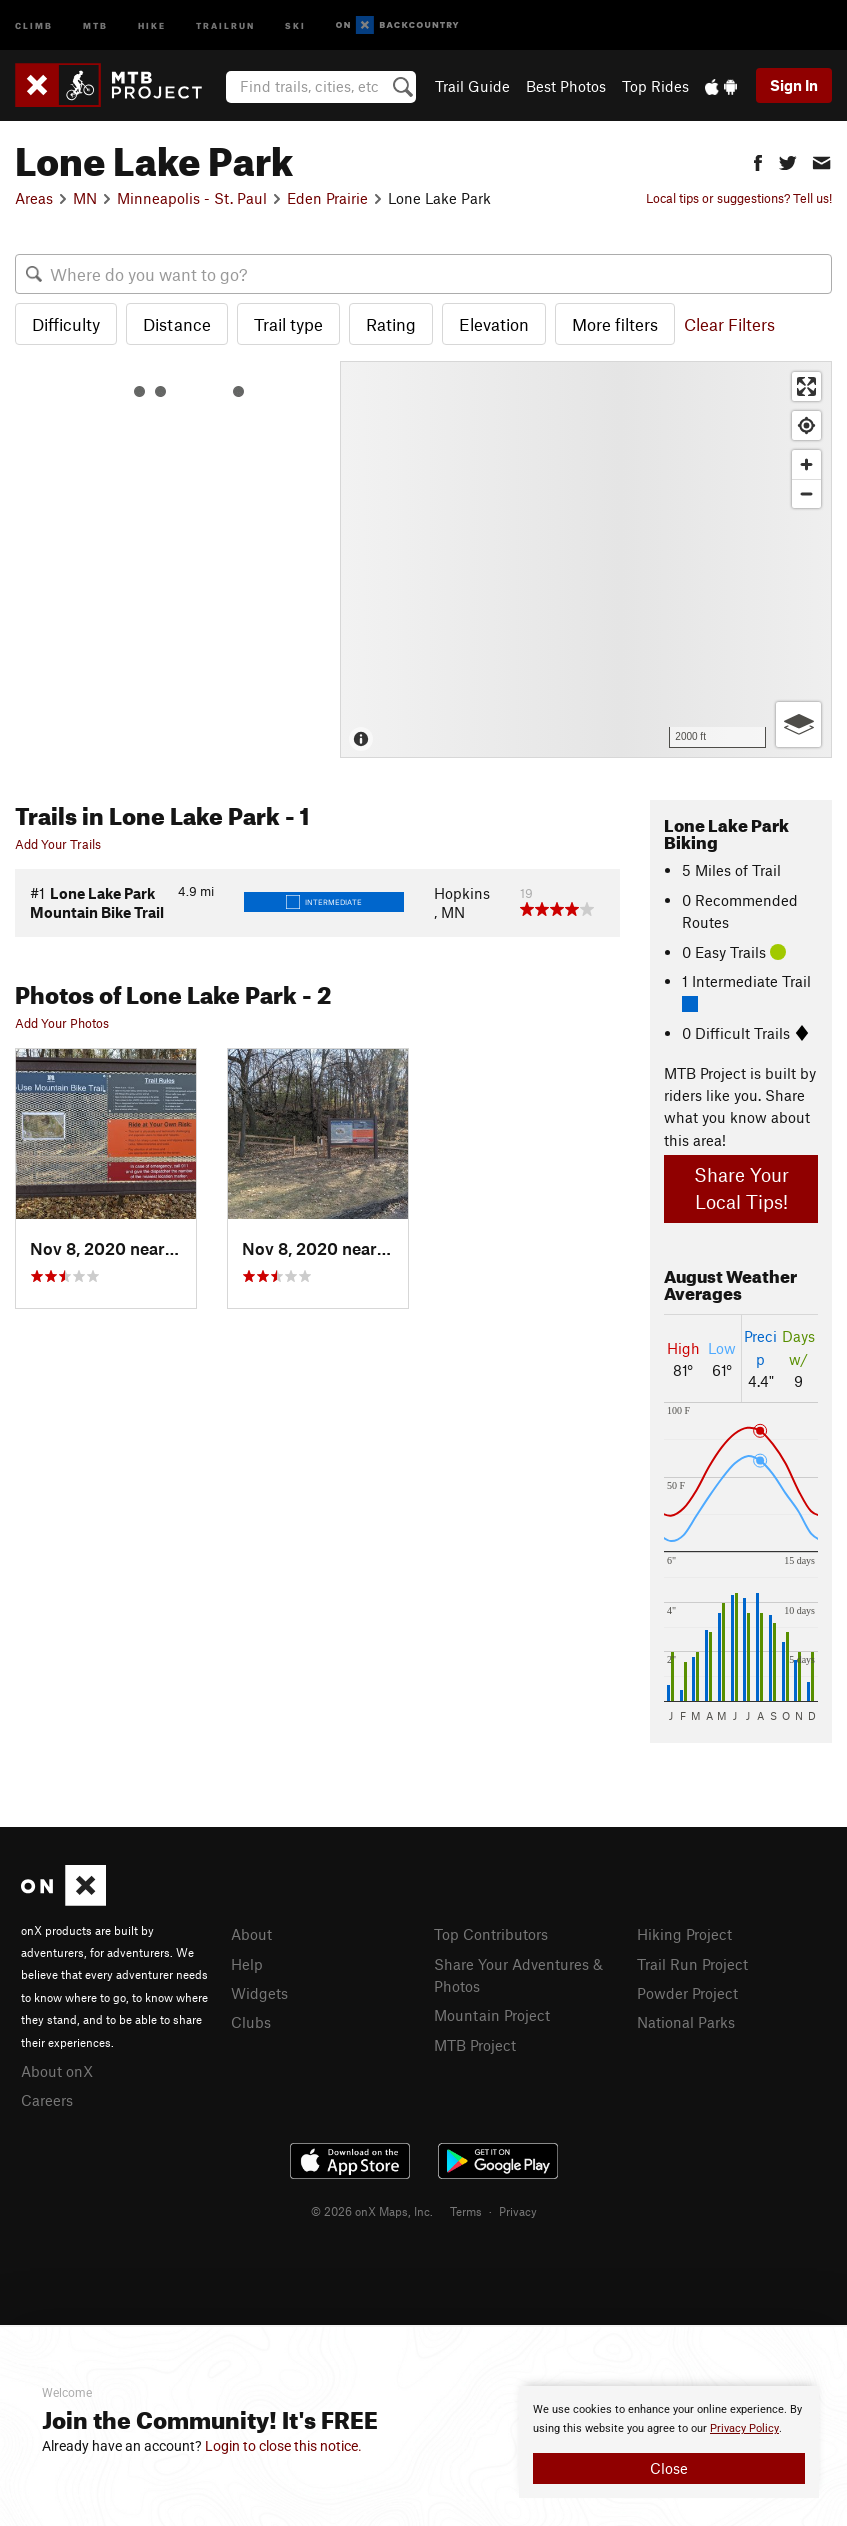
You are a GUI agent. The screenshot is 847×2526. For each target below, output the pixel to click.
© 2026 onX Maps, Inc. (372, 2211)
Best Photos (566, 86)
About (251, 1934)
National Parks (686, 2022)
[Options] (798, 724)
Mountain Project (492, 2015)
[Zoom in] (806, 464)
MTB (95, 24)
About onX (57, 2071)
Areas (34, 198)
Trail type (288, 324)
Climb (34, 24)
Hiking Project (684, 1934)
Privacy (518, 2211)
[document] (669, 2442)
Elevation (494, 324)
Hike (152, 24)
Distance (177, 324)
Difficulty (66, 324)
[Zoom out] (806, 493)
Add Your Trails (58, 844)
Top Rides (655, 86)
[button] (758, 160)
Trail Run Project (692, 1964)
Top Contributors (491, 1934)
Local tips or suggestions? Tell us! (739, 198)
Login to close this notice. (283, 2446)
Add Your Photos (62, 1023)
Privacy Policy (744, 2428)
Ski (295, 24)
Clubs (251, 2022)
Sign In (794, 85)
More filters (615, 324)
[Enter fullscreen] (806, 386)
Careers (47, 2100)
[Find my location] (806, 425)
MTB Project (475, 2045)
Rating (391, 324)
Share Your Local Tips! (741, 1188)
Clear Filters (729, 324)
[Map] (586, 559)
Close (669, 2468)
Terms (466, 2211)
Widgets (259, 1993)
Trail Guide (472, 86)
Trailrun (225, 24)
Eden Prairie (327, 198)
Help (247, 1964)
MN (85, 198)
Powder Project (687, 1993)
